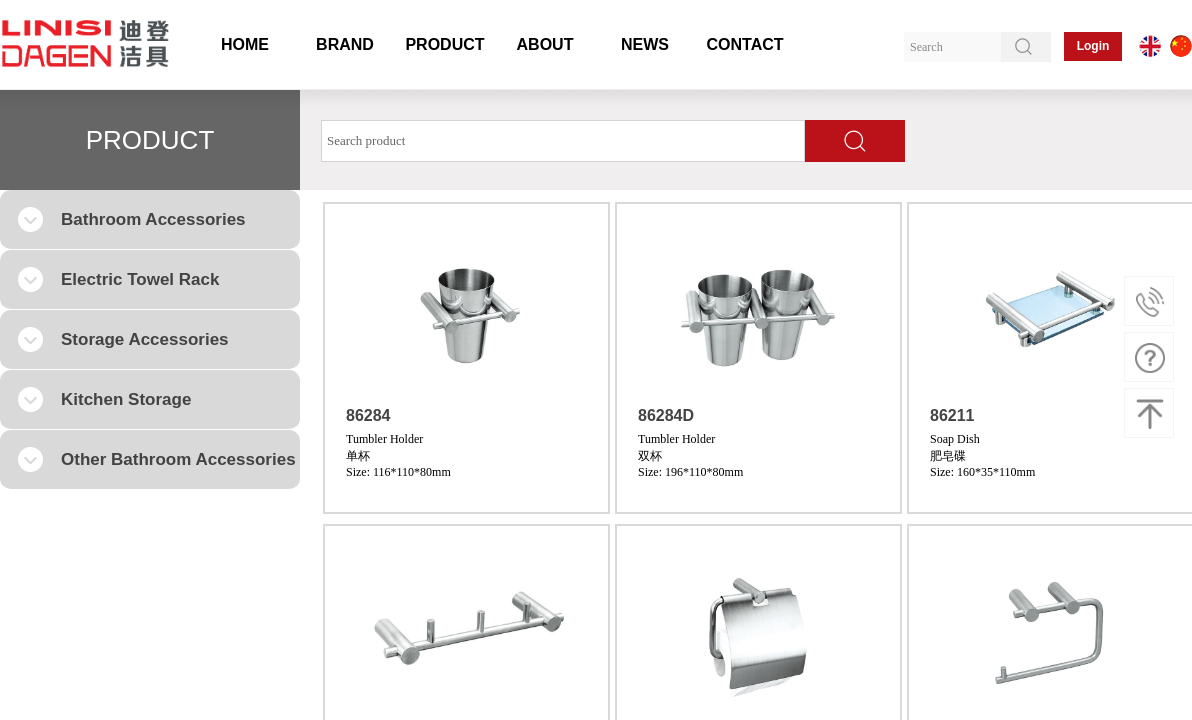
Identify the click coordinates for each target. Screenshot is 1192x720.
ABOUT (545, 44)
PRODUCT (444, 44)
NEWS (645, 44)
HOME (245, 44)
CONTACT (744, 44)
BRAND (345, 44)
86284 (368, 415)
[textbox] (563, 141)
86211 (952, 415)
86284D (666, 415)
